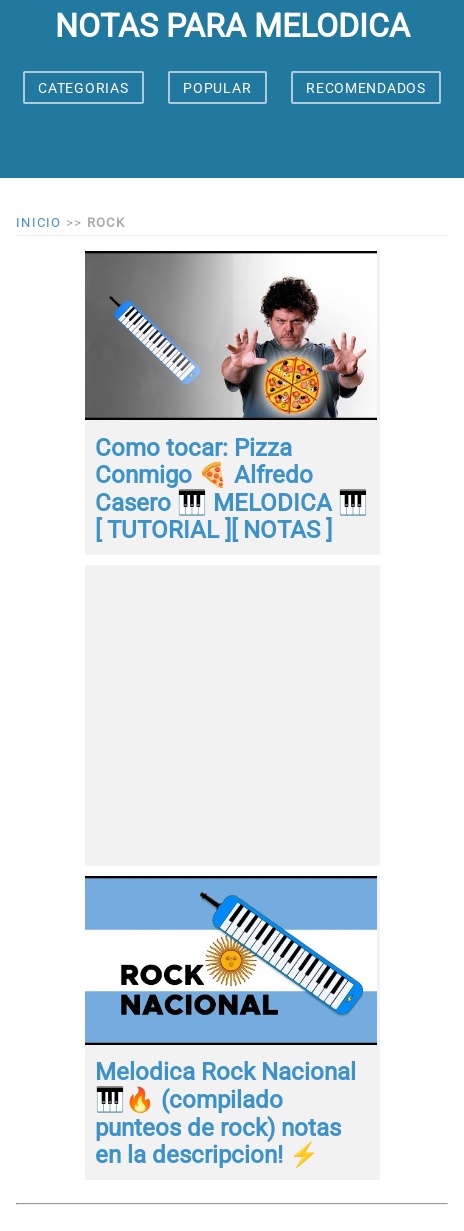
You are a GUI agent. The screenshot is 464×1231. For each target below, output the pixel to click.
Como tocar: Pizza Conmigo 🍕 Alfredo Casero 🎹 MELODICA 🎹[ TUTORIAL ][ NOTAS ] (231, 489)
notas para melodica (232, 26)
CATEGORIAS (83, 88)
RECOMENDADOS (365, 88)
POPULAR (217, 88)
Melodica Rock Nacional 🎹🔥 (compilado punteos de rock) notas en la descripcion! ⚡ (225, 1113)
